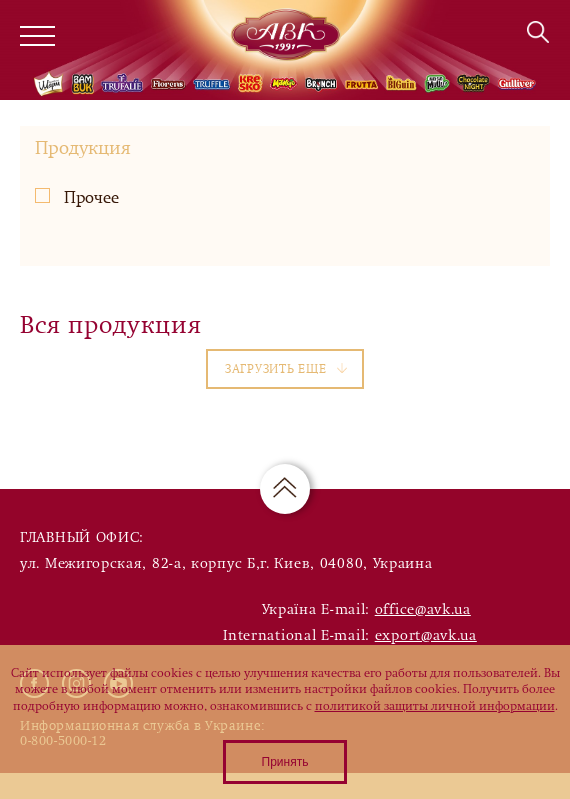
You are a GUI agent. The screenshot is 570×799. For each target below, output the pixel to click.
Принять (285, 762)
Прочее (77, 197)
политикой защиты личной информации (435, 706)
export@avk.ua (426, 635)
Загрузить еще (286, 369)
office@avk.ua (423, 609)
